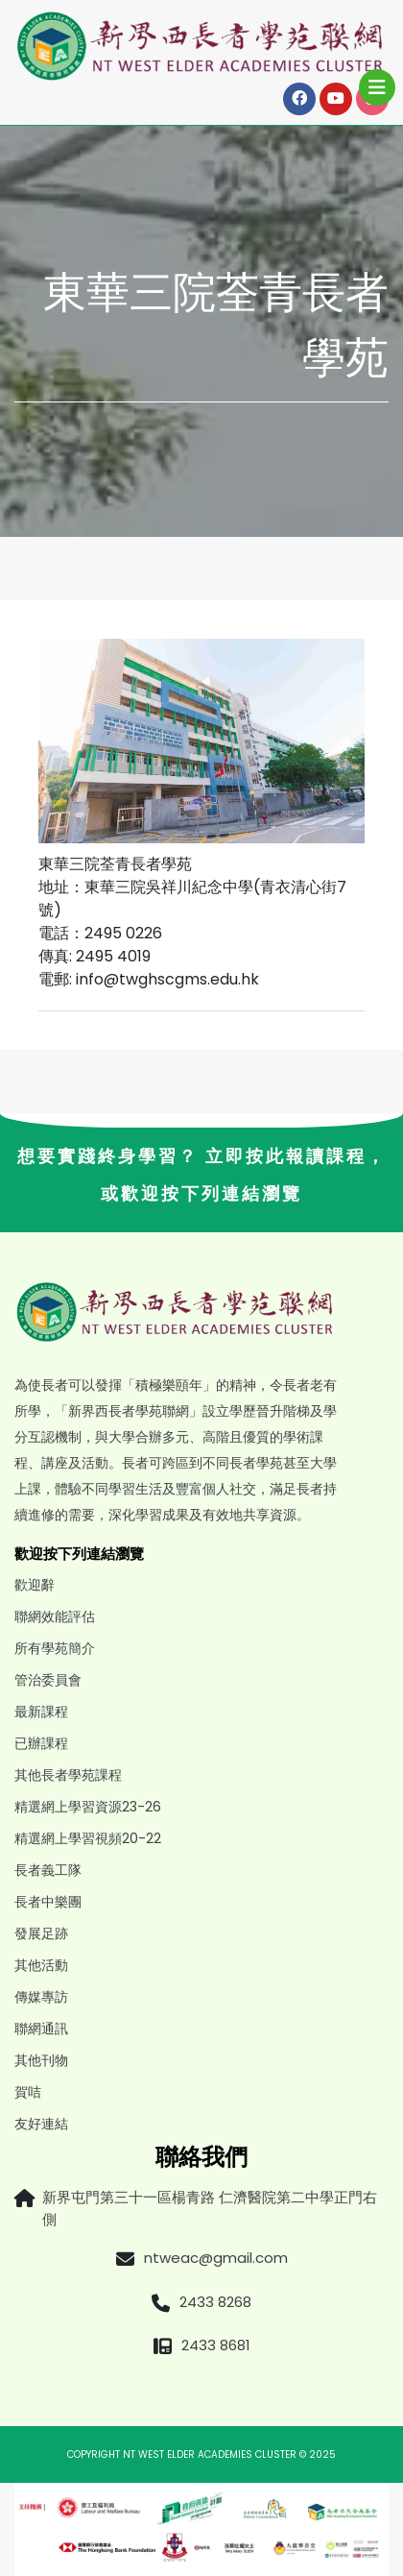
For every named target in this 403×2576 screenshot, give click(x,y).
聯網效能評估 (54, 1616)
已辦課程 (41, 1743)
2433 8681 (215, 2345)
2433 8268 (215, 2302)
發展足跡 (41, 1933)
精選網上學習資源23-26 (87, 1806)
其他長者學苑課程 (68, 1775)
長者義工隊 (48, 1870)
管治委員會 (48, 1679)
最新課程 (41, 1711)
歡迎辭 (34, 1584)
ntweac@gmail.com (216, 2258)
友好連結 (41, 2123)
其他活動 (41, 1965)
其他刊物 (41, 2060)
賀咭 (27, 2092)
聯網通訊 (41, 2028)
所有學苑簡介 (54, 1648)
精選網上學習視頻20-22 (87, 1838)
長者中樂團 (48, 1901)
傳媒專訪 (41, 1996)
